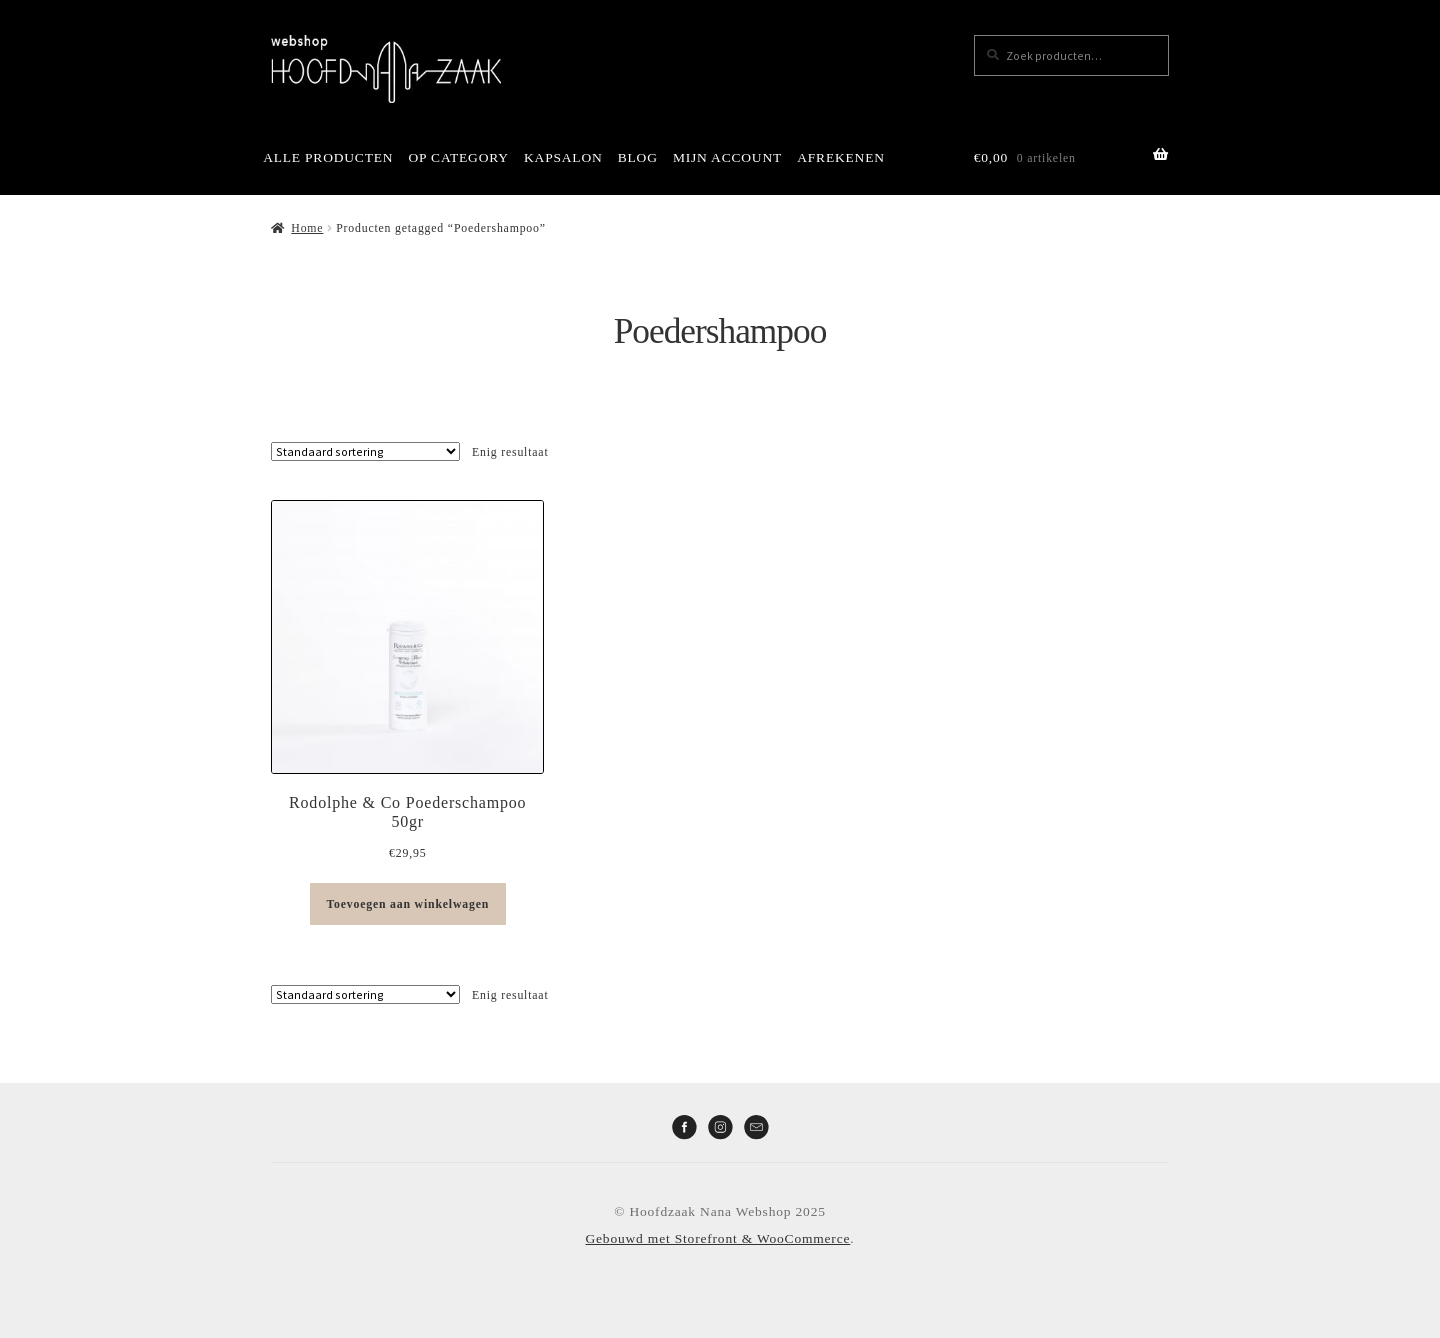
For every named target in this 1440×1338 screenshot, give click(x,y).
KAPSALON (563, 157)
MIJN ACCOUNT (727, 157)
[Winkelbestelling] (365, 451)
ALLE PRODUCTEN (328, 157)
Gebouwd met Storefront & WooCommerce (718, 1238)
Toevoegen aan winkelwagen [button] (407, 904)
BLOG (638, 157)
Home (307, 228)
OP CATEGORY (459, 157)
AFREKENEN (841, 157)
